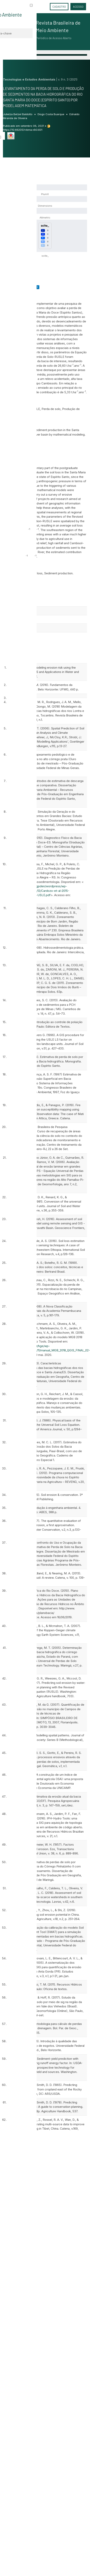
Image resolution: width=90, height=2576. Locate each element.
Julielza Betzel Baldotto (18, 114)
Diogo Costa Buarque (51, 114)
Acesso (78, 6)
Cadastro (59, 6)
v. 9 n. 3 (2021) (68, 79)
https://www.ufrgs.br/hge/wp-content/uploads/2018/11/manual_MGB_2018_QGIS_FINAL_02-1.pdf (48, 1350)
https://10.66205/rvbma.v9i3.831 (22, 129)
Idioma (43, 6)
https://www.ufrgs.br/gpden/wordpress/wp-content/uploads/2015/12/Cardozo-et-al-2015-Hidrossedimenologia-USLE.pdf (38, 890)
